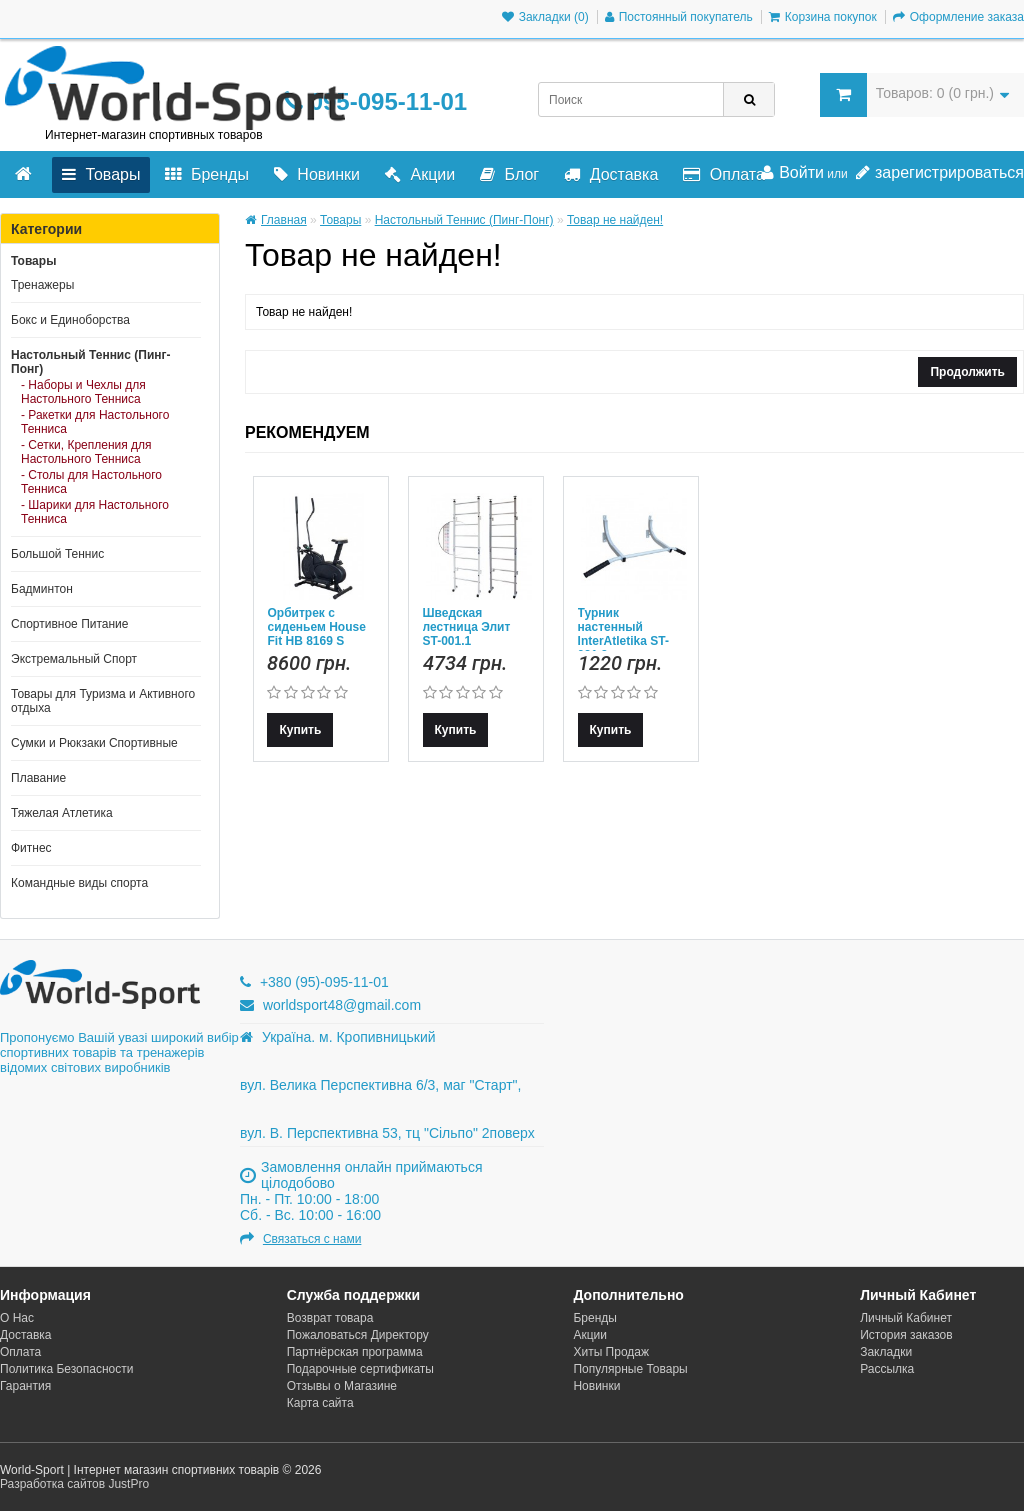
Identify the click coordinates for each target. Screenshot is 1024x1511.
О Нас (17, 1318)
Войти (792, 172)
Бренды (206, 174)
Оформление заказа (958, 17)
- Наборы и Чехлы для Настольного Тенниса (83, 392)
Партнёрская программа (355, 1352)
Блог (509, 174)
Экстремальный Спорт (74, 659)
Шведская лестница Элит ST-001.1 (467, 627)
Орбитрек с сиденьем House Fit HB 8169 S (316, 627)
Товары (101, 174)
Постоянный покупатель (679, 17)
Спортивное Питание (70, 624)
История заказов (906, 1335)
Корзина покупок (823, 17)
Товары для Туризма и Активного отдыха (103, 701)
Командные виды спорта (79, 883)
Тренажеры (42, 285)
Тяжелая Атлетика (62, 813)
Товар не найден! (615, 220)
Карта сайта (320, 1403)
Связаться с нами (312, 1239)
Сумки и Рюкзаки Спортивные (94, 743)
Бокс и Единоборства (70, 320)
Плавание (38, 778)
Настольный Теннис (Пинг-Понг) (91, 362)
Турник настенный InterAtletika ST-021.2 (623, 634)
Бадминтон (42, 589)
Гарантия (25, 1386)
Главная (276, 220)
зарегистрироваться (940, 172)
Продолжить (967, 372)
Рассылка (887, 1369)
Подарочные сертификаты (360, 1369)
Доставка (611, 174)
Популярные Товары (630, 1369)
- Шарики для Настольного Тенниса (95, 512)
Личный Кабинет (906, 1318)
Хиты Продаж (611, 1352)
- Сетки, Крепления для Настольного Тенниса (86, 452)
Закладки (886, 1352)
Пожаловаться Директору (358, 1335)
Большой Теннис (57, 554)
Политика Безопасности (66, 1369)
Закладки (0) (545, 17)
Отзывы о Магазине (342, 1386)
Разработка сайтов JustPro (74, 1484)
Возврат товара (330, 1318)
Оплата (723, 174)
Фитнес (31, 848)
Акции (420, 174)
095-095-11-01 (375, 101)
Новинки (317, 174)
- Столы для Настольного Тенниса (91, 482)
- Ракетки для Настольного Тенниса (95, 422)
